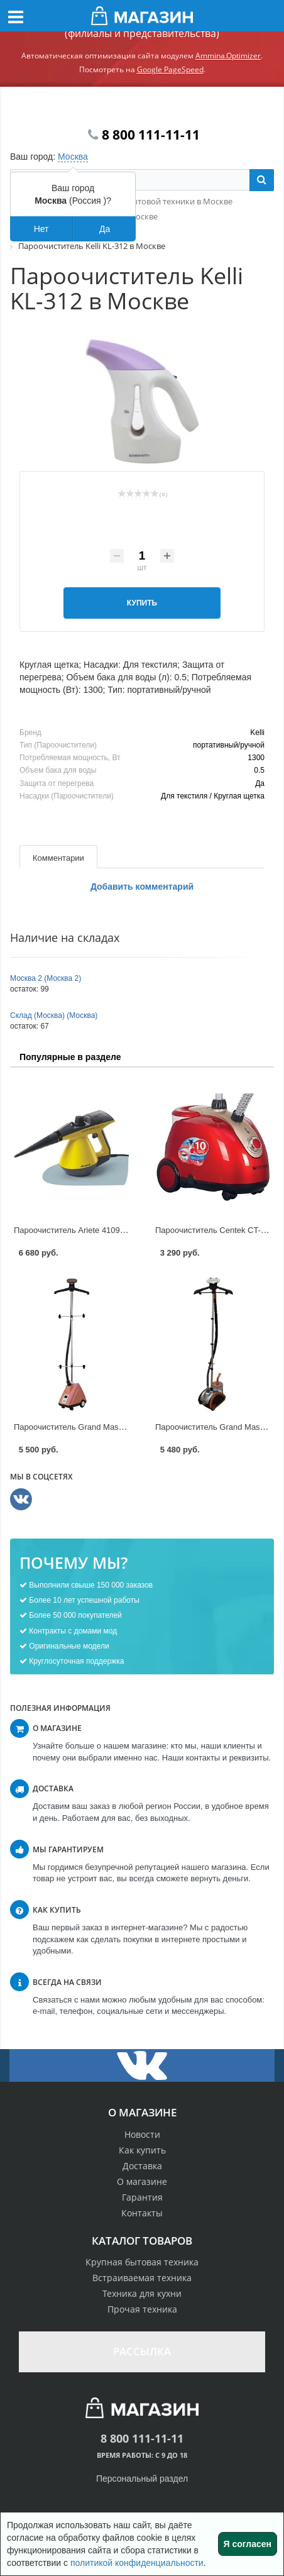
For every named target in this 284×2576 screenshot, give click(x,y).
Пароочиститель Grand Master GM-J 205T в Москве (111, 1427)
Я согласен (247, 2544)
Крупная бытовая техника (142, 2262)
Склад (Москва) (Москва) (53, 1015)
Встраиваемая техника (142, 2278)
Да (104, 229)
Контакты (142, 2213)
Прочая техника (142, 2309)
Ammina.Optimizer (228, 55)
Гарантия (142, 2197)
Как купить (142, 2150)
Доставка (142, 2166)
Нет (41, 229)
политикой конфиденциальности (137, 2563)
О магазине (142, 2181)
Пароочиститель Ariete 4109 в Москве (85, 1230)
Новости (142, 2134)
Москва (73, 157)
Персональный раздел (142, 2479)
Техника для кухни (142, 2293)
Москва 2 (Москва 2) (45, 978)
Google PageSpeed (170, 69)
